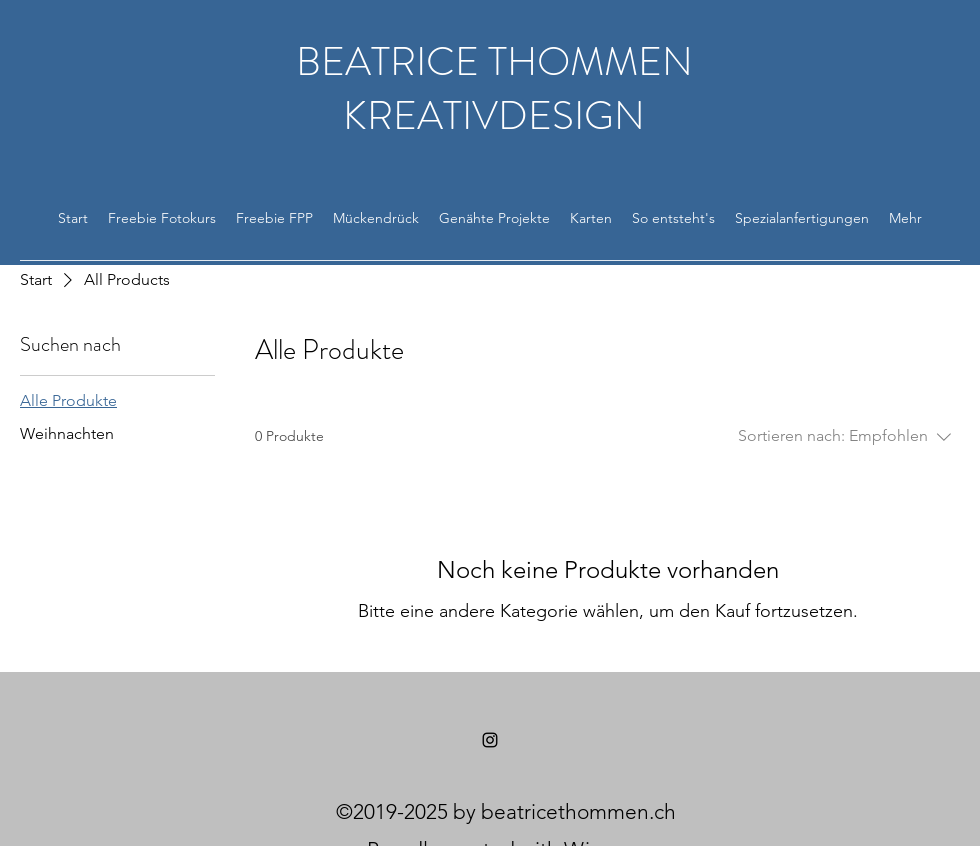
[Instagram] (490, 740)
